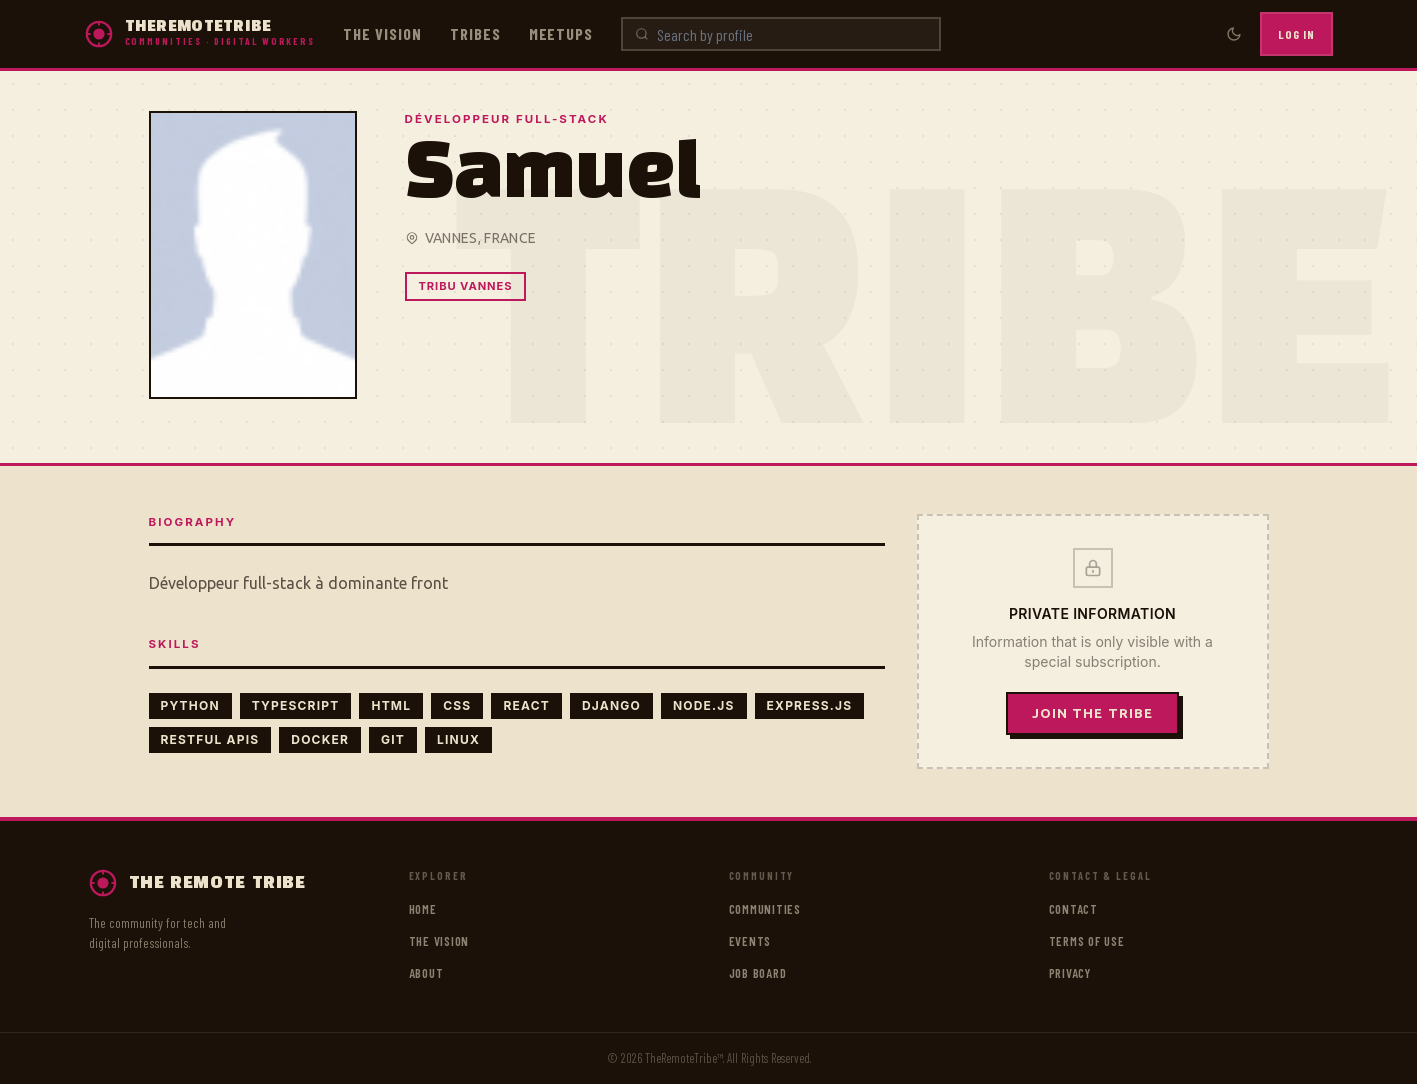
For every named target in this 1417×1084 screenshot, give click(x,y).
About (426, 973)
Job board (758, 973)
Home (423, 909)
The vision (382, 33)
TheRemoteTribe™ (684, 1058)
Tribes (475, 33)
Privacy (1070, 973)
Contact (1073, 909)
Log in (1296, 34)
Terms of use (1087, 941)
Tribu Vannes (466, 286)
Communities (765, 909)
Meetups (561, 33)
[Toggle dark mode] (1234, 34)
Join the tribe (1092, 713)
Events (750, 941)
